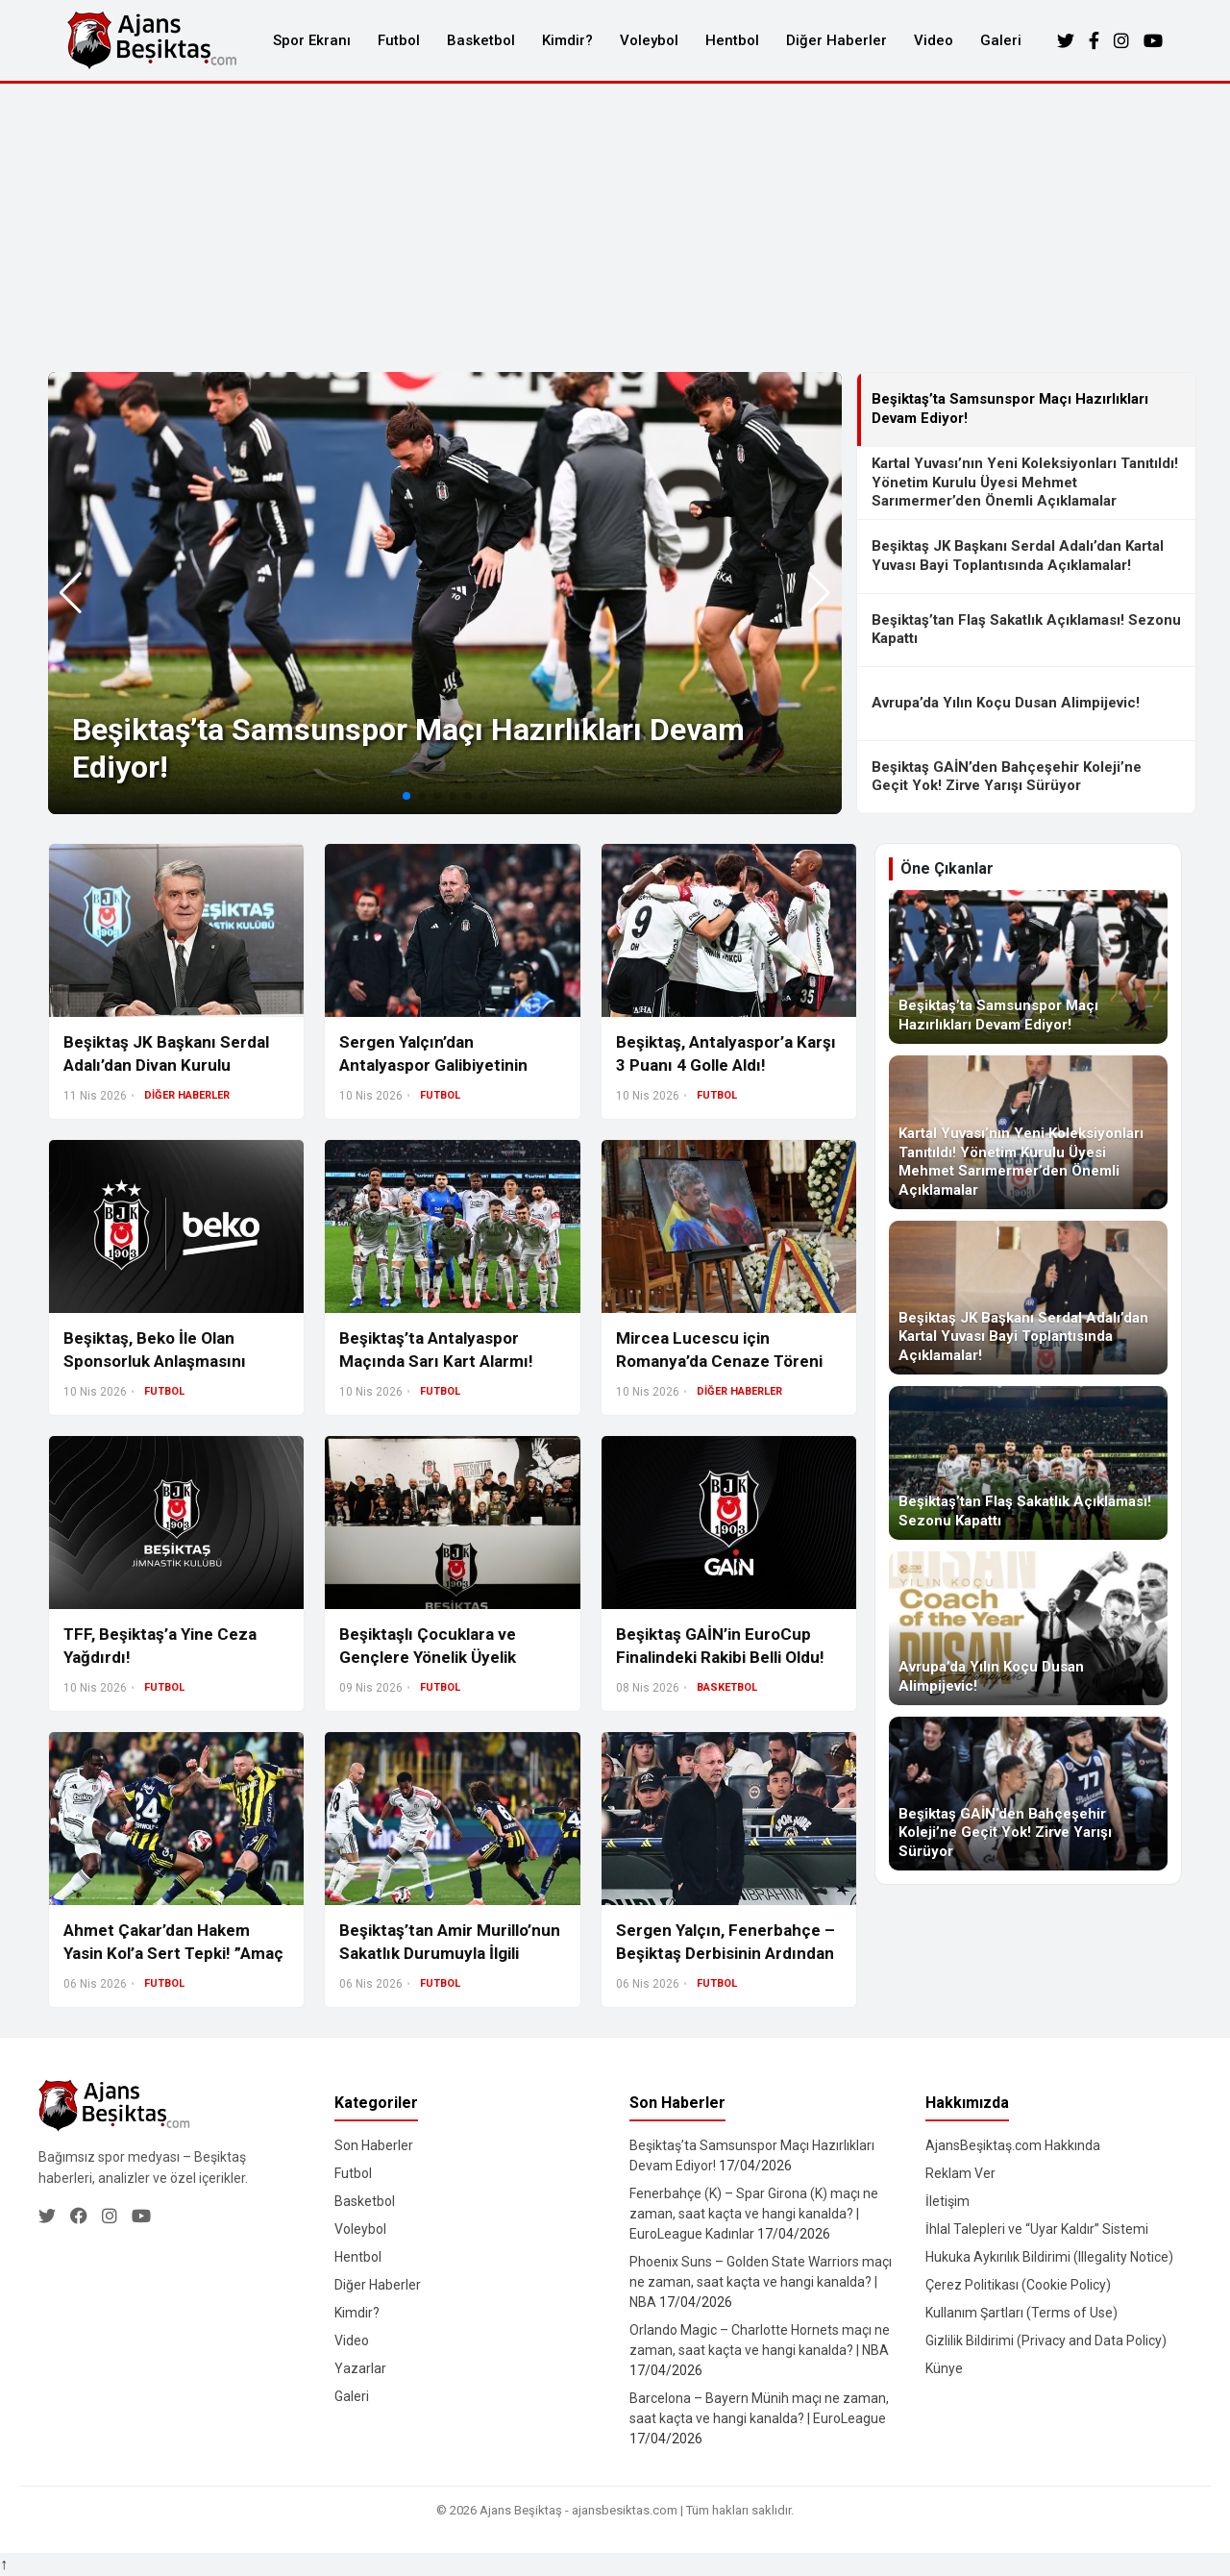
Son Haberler (373, 2145)
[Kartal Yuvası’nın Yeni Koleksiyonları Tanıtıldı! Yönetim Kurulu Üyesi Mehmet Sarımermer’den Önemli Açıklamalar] (1028, 1132)
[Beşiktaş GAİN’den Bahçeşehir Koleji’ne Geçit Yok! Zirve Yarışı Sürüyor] (1028, 1793)
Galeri (1000, 40)
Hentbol (732, 40)
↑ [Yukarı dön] (4, 2564)
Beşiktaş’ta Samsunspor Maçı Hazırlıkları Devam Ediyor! (1010, 408)
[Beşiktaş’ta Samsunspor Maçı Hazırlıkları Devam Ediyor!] (1028, 967)
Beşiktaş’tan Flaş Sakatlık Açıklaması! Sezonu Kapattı (1026, 629)
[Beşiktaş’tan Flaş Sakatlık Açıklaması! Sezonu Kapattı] (1028, 1463)
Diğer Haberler (836, 40)
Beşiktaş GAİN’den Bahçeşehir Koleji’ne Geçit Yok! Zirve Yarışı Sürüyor (1007, 776)
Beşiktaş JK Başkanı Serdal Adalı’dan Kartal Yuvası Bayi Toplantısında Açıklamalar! (1018, 555)
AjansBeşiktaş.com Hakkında (1012, 2145)
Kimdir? (567, 40)
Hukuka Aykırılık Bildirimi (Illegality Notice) (1049, 2257)
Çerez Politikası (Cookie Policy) (1018, 2284)
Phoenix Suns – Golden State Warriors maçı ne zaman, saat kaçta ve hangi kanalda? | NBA (760, 2282)
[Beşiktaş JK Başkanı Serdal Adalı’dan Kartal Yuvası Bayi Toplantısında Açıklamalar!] (1028, 1298)
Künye (944, 2368)
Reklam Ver (960, 2173)
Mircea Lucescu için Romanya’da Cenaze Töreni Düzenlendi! (719, 1361)
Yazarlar (360, 2368)
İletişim (947, 2201)
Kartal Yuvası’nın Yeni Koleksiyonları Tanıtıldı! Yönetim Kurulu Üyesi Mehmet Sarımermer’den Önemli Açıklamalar (1025, 482)
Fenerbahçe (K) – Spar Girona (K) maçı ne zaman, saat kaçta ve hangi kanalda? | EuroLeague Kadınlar (753, 2214)
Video (933, 40)
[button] (819, 593)
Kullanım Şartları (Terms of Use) (1021, 2312)
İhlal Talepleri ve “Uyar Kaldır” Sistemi (1036, 2229)
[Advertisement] (615, 227)
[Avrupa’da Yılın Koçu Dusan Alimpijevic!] (1028, 1628)
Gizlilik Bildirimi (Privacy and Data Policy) (1046, 2340)
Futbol (399, 40)
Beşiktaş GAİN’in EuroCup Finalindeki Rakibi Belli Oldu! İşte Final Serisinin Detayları (721, 1657)
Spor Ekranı (312, 40)
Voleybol (649, 40)
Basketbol (481, 40)
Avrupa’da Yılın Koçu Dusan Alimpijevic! (1006, 702)
